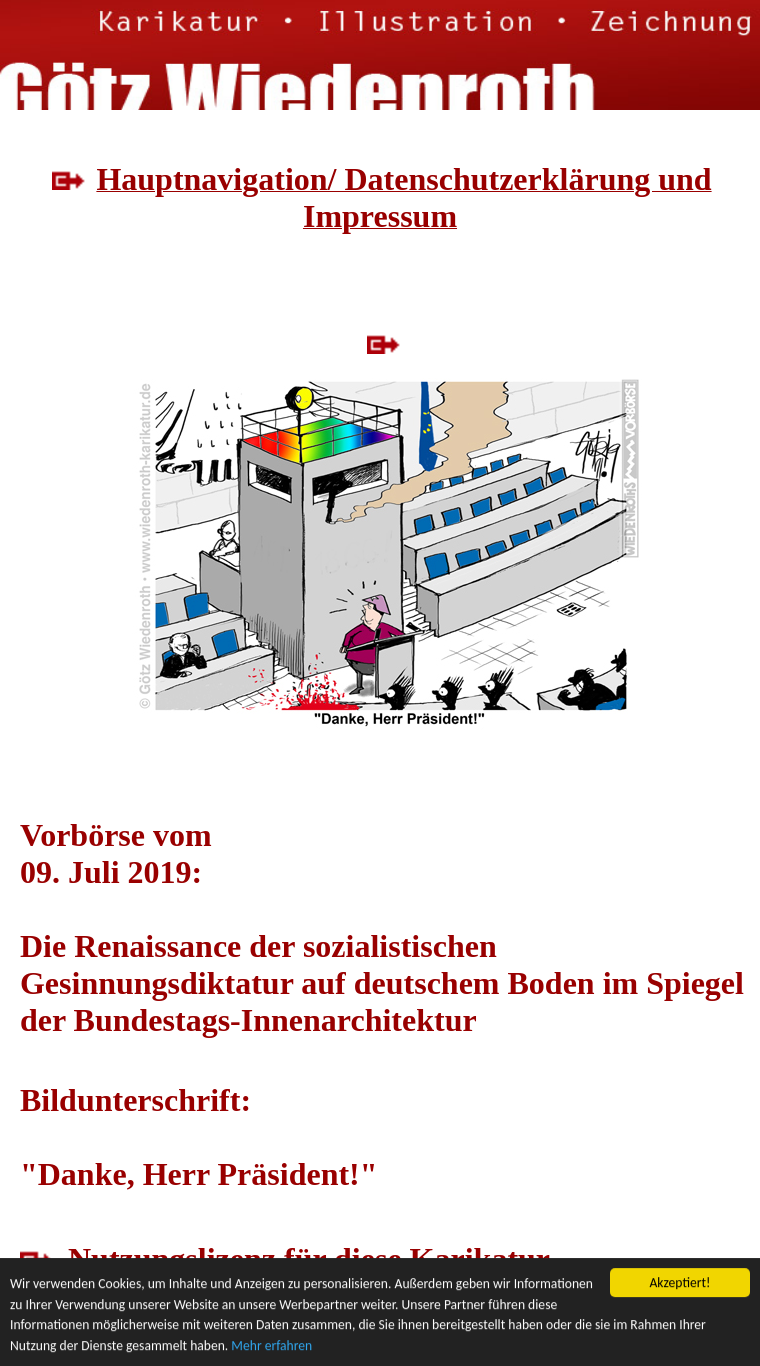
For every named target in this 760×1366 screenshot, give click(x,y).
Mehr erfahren (271, 1345)
